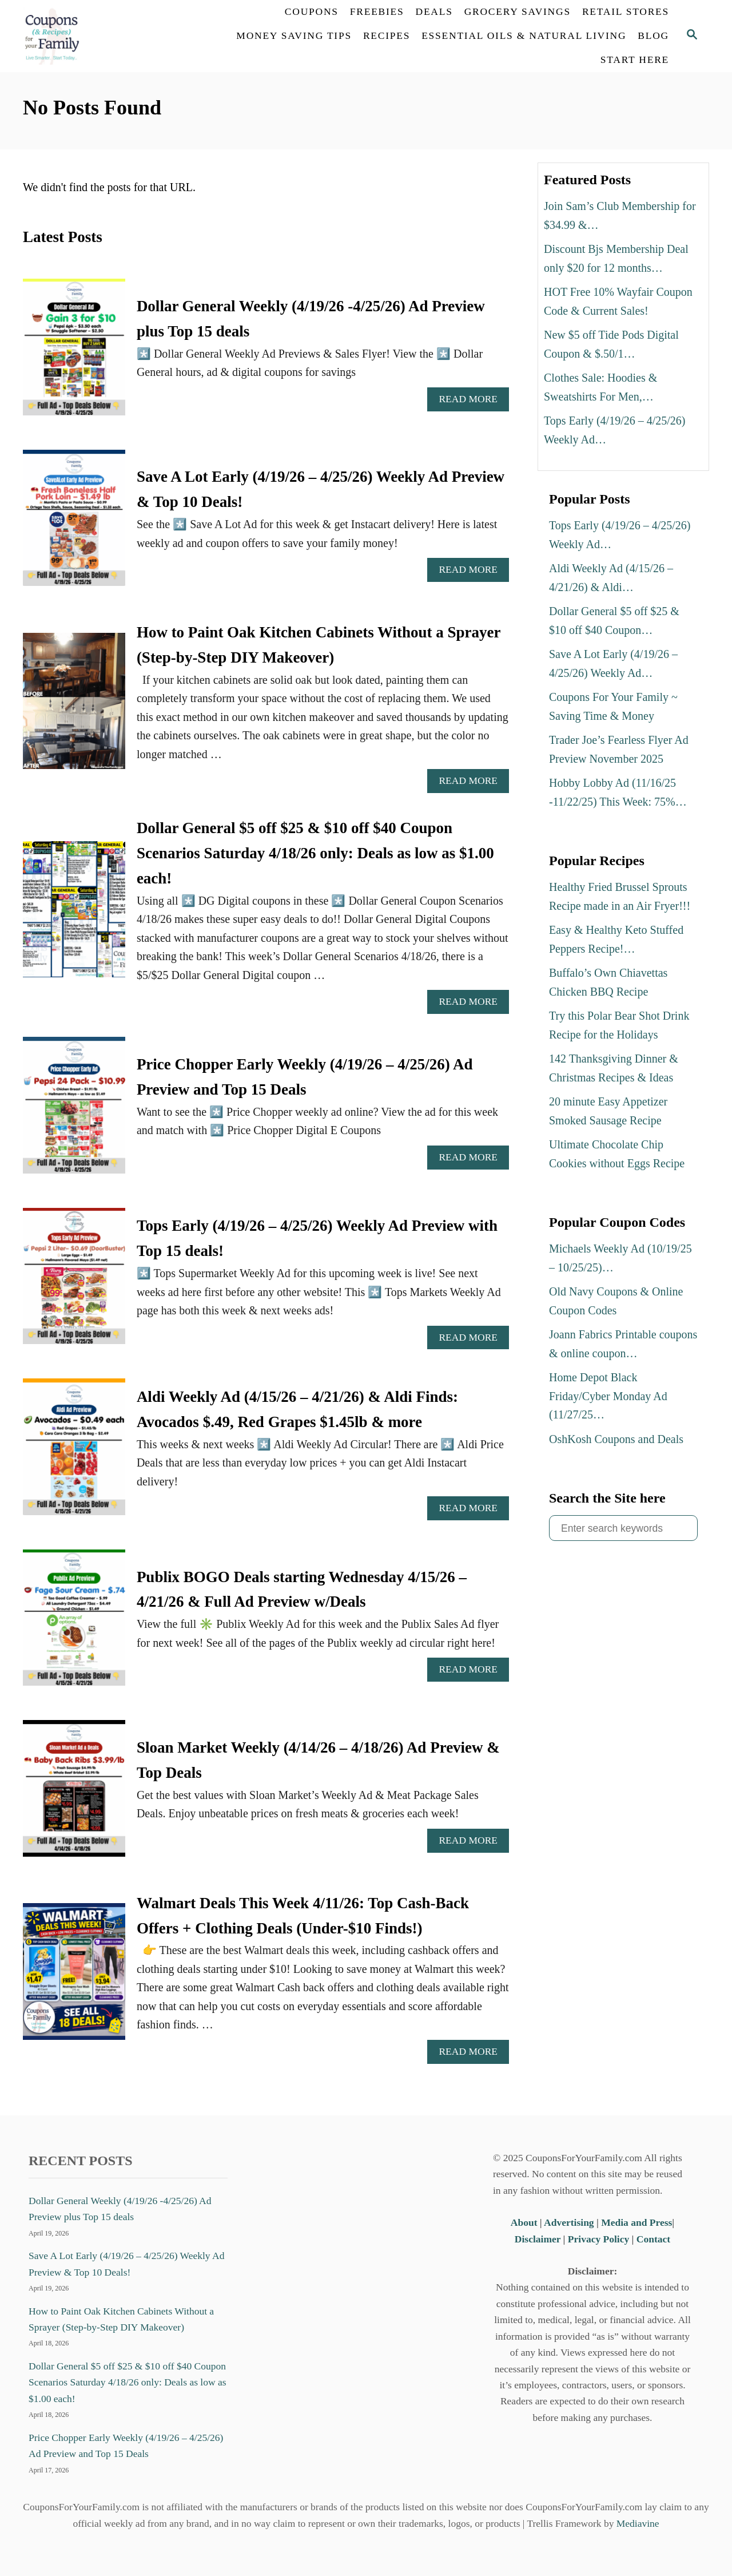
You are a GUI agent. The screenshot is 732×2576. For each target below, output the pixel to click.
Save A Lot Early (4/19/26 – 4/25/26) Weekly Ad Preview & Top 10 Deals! (126, 2263)
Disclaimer (537, 2239)
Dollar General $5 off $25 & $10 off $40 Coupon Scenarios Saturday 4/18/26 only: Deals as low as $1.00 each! (315, 853)
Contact (653, 2239)
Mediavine (637, 2523)
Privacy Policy (598, 2239)
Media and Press (636, 2222)
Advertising (569, 2222)
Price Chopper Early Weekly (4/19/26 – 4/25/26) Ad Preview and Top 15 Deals (126, 2445)
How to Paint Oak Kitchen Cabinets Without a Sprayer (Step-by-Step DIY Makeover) (121, 2319)
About (525, 2222)
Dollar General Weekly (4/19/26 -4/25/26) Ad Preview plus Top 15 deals (120, 2208)
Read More (472, 402)
